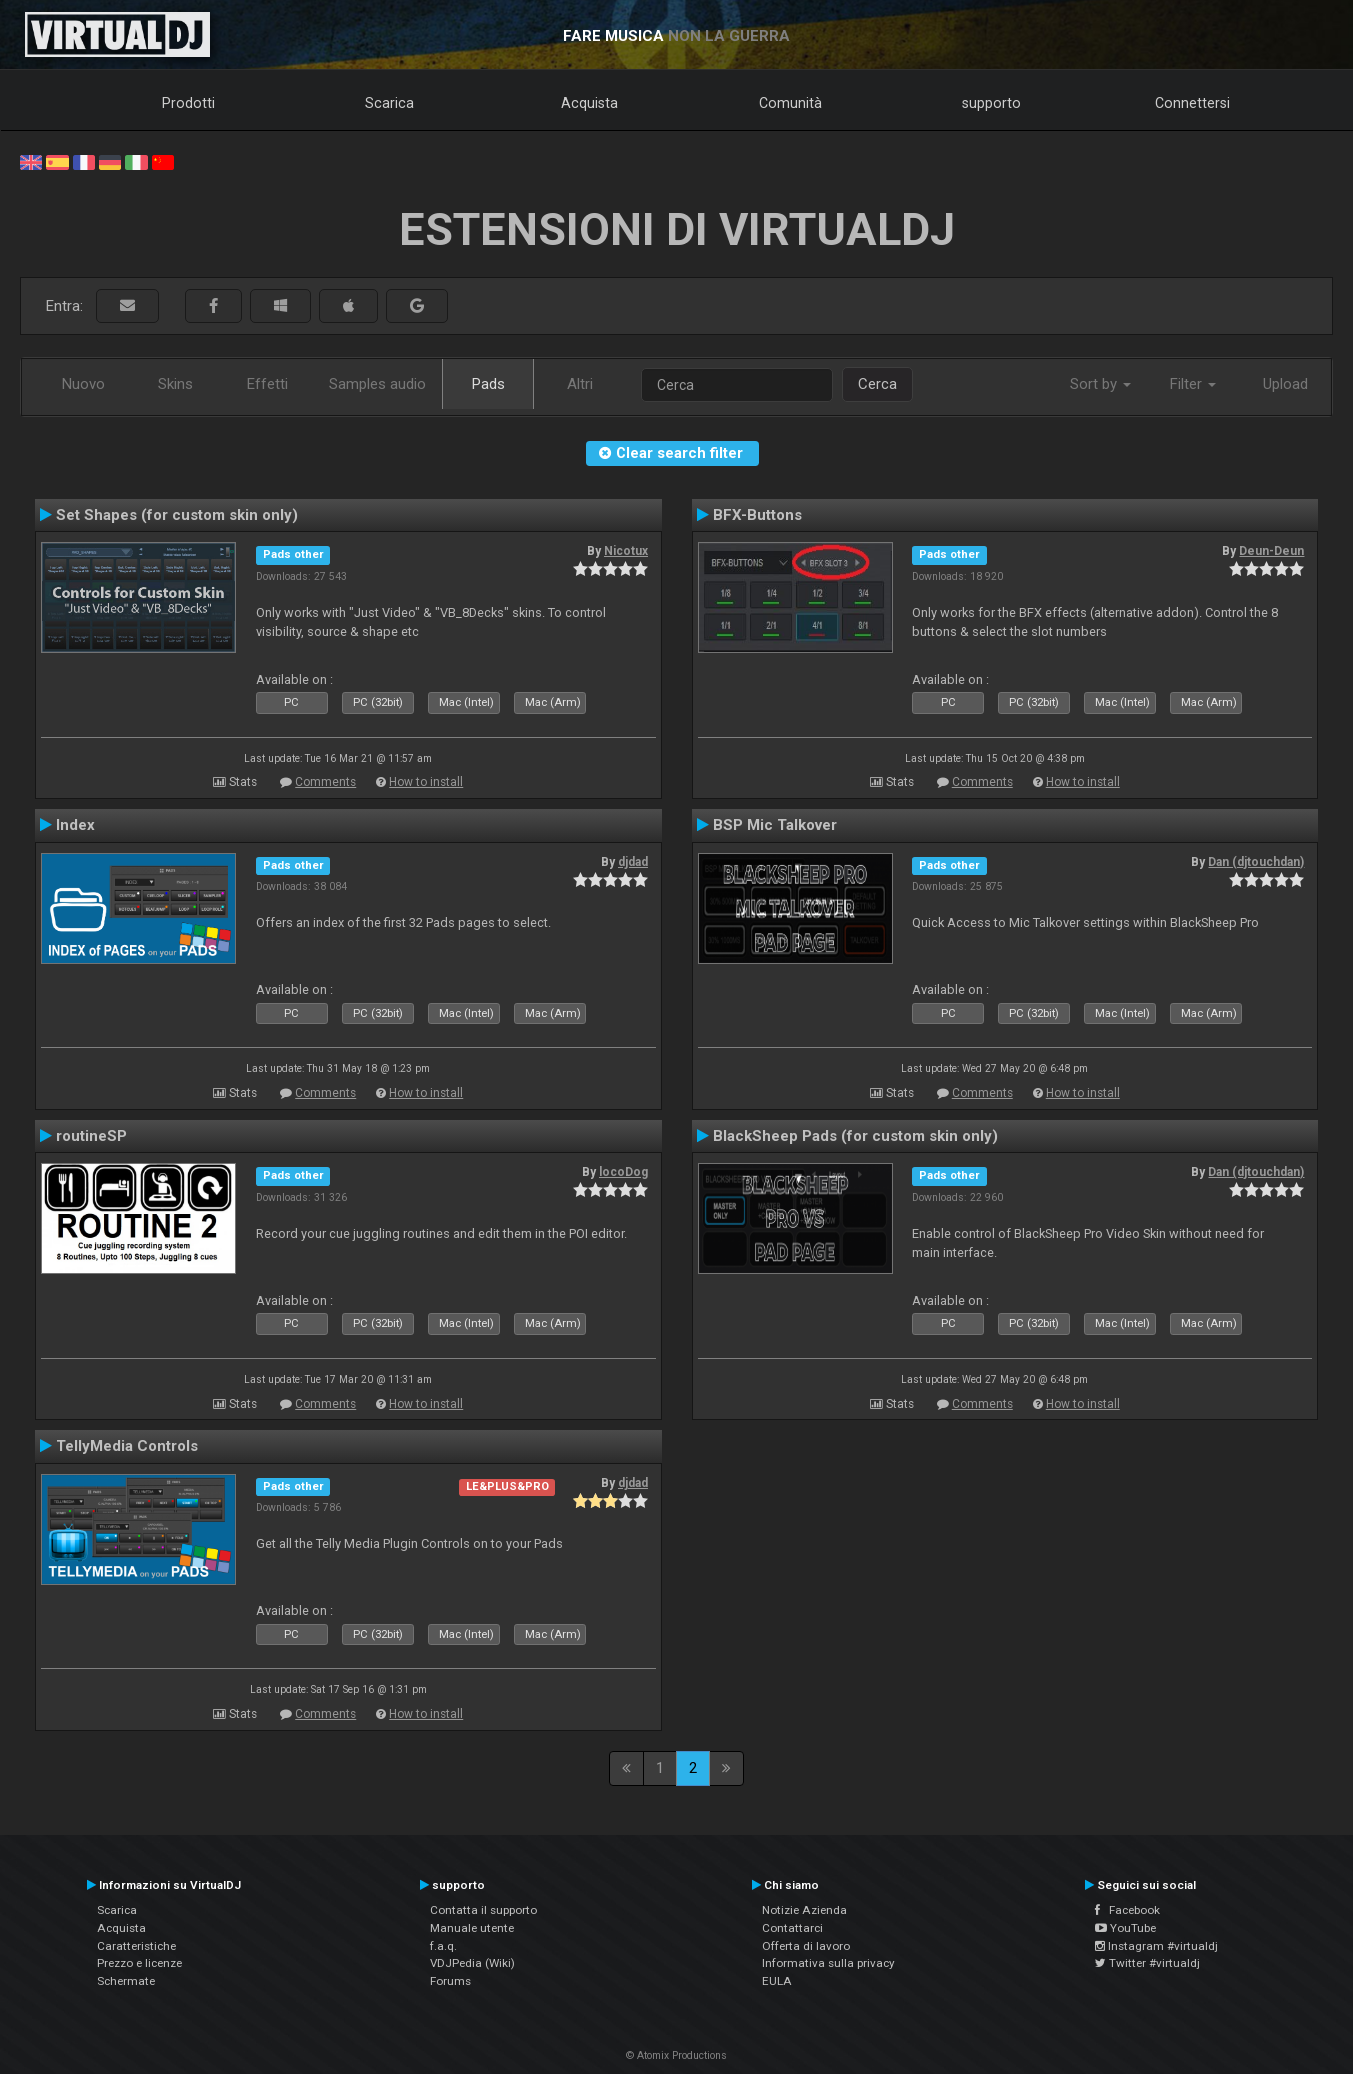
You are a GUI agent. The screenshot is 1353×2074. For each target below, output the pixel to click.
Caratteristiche (136, 1946)
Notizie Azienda (804, 1910)
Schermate (126, 1981)
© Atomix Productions (676, 2055)
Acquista (589, 103)
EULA (777, 1981)
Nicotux (626, 551)
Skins (175, 384)
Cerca (877, 384)
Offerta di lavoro (806, 1946)
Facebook (1127, 1910)
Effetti (267, 384)
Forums (450, 1981)
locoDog (623, 1172)
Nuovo (83, 384)
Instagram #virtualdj (1156, 1946)
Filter (1193, 384)
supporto (991, 103)
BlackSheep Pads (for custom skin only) (855, 1136)
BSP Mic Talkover (775, 825)
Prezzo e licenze (139, 1963)
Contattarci (792, 1928)
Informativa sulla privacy (828, 1963)
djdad (633, 862)
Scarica (389, 103)
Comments (325, 782)
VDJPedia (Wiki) (472, 1963)
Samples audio (377, 384)
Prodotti (188, 103)
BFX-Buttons (757, 515)
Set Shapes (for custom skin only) (177, 515)
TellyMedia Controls (127, 1446)
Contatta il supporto (483, 1910)
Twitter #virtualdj (1147, 1963)
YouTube (1125, 1928)
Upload (1285, 384)
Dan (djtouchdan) (1256, 862)
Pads (488, 384)
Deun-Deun (1271, 551)
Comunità (790, 103)
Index (75, 825)
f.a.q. (443, 1946)
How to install (426, 782)
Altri (580, 384)
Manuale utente (472, 1928)
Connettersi (1192, 103)
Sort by (1100, 384)
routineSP (91, 1136)
